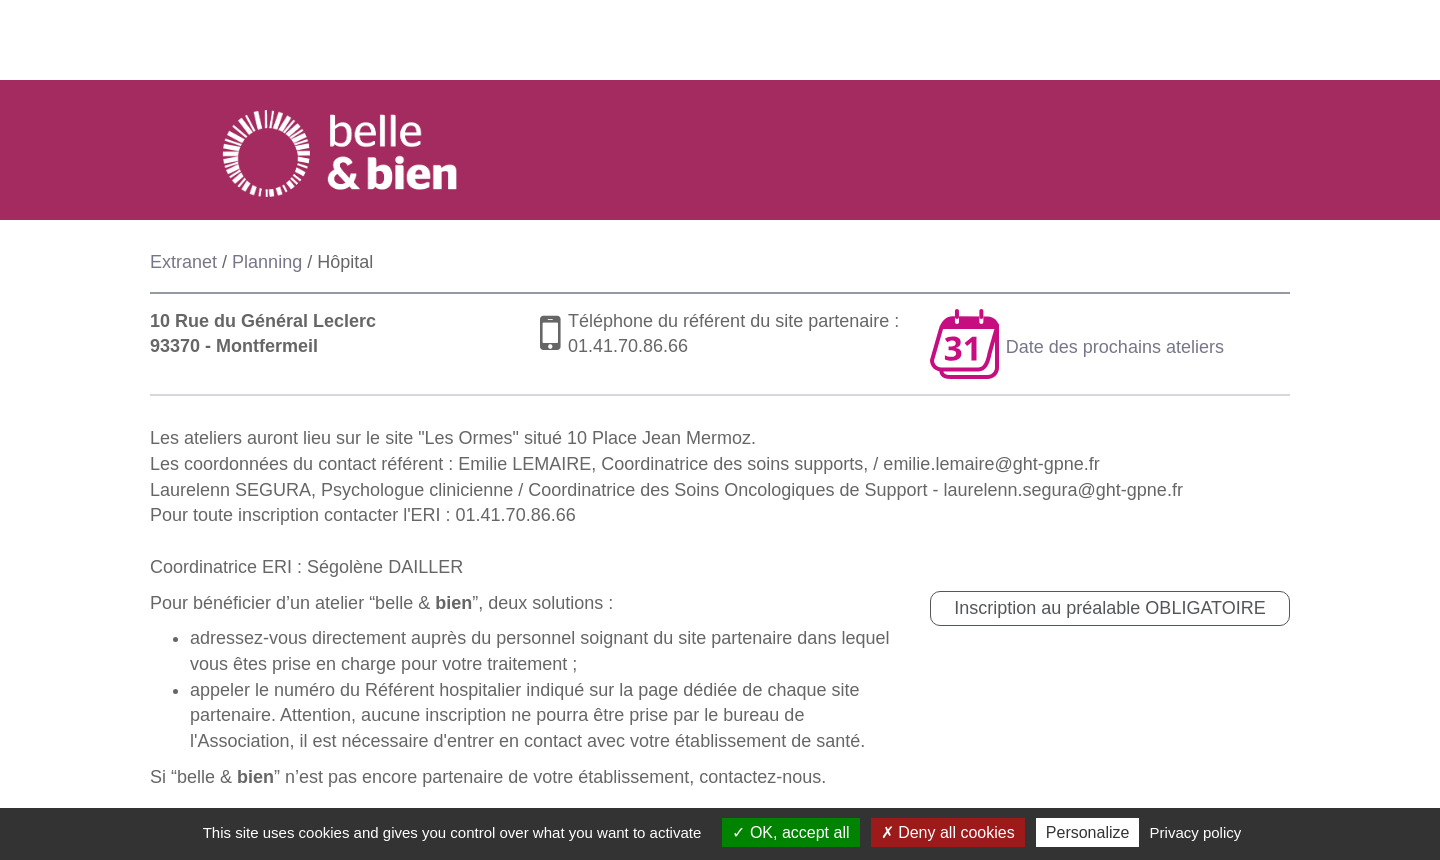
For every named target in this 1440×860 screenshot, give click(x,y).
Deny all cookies (948, 832)
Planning (267, 262)
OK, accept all (790, 832)
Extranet (183, 262)
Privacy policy (1196, 832)
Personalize (1088, 832)
